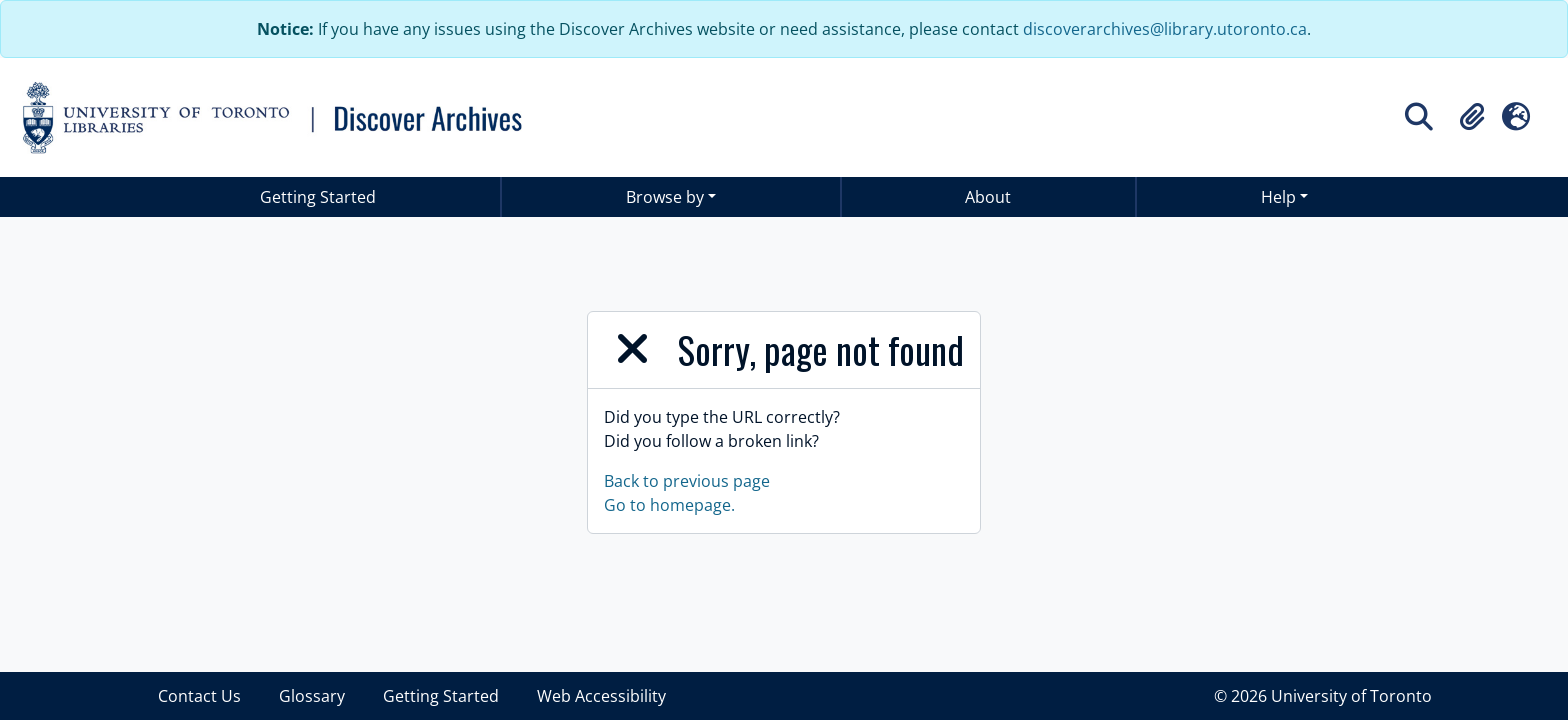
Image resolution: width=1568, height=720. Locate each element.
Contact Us (199, 696)
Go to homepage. (669, 505)
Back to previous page (687, 481)
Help (1278, 197)
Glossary (312, 696)
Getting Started (318, 197)
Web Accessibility (601, 696)
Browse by (665, 197)
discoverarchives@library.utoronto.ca (1165, 29)
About (988, 197)
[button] (1472, 117)
